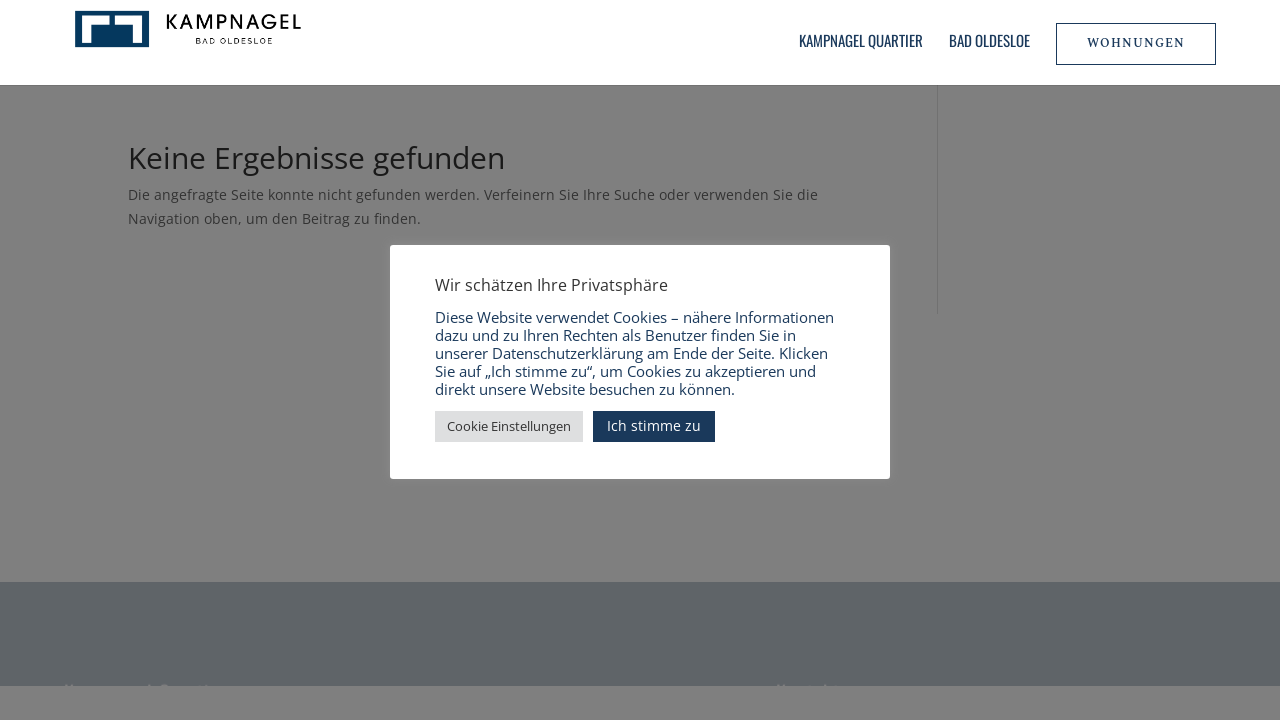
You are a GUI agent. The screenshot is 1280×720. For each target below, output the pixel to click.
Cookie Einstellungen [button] (509, 426)
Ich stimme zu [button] (654, 425)
